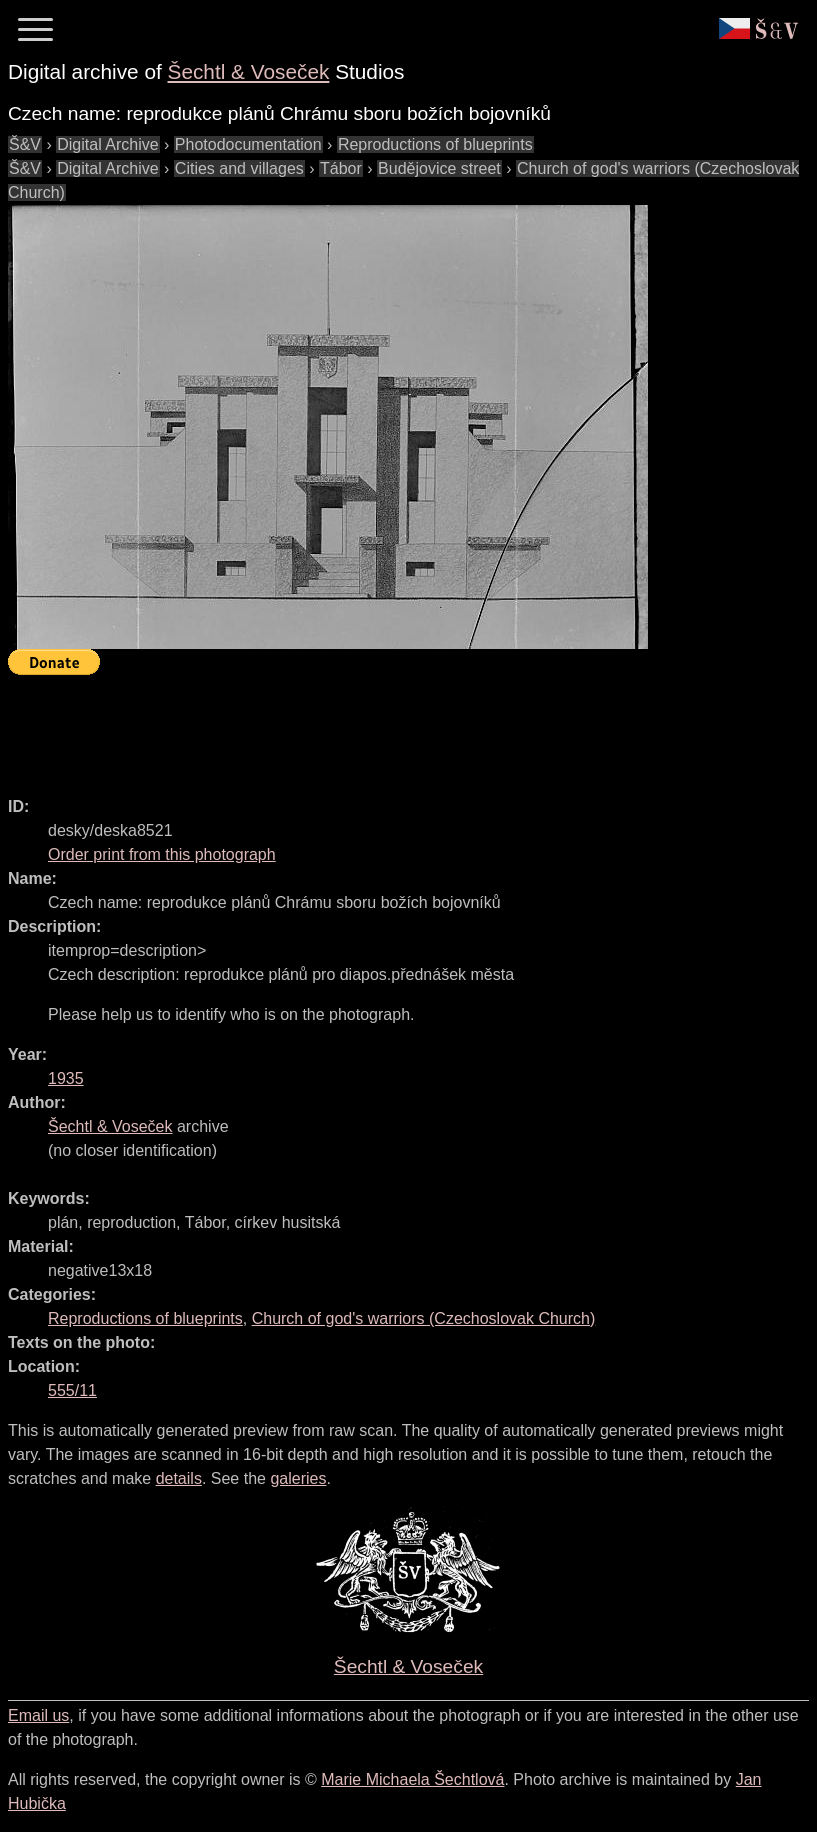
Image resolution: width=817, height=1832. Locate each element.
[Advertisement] (372, 727)
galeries (298, 1478)
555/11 (72, 1390)
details (179, 1478)
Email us (38, 1715)
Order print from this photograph (162, 854)
